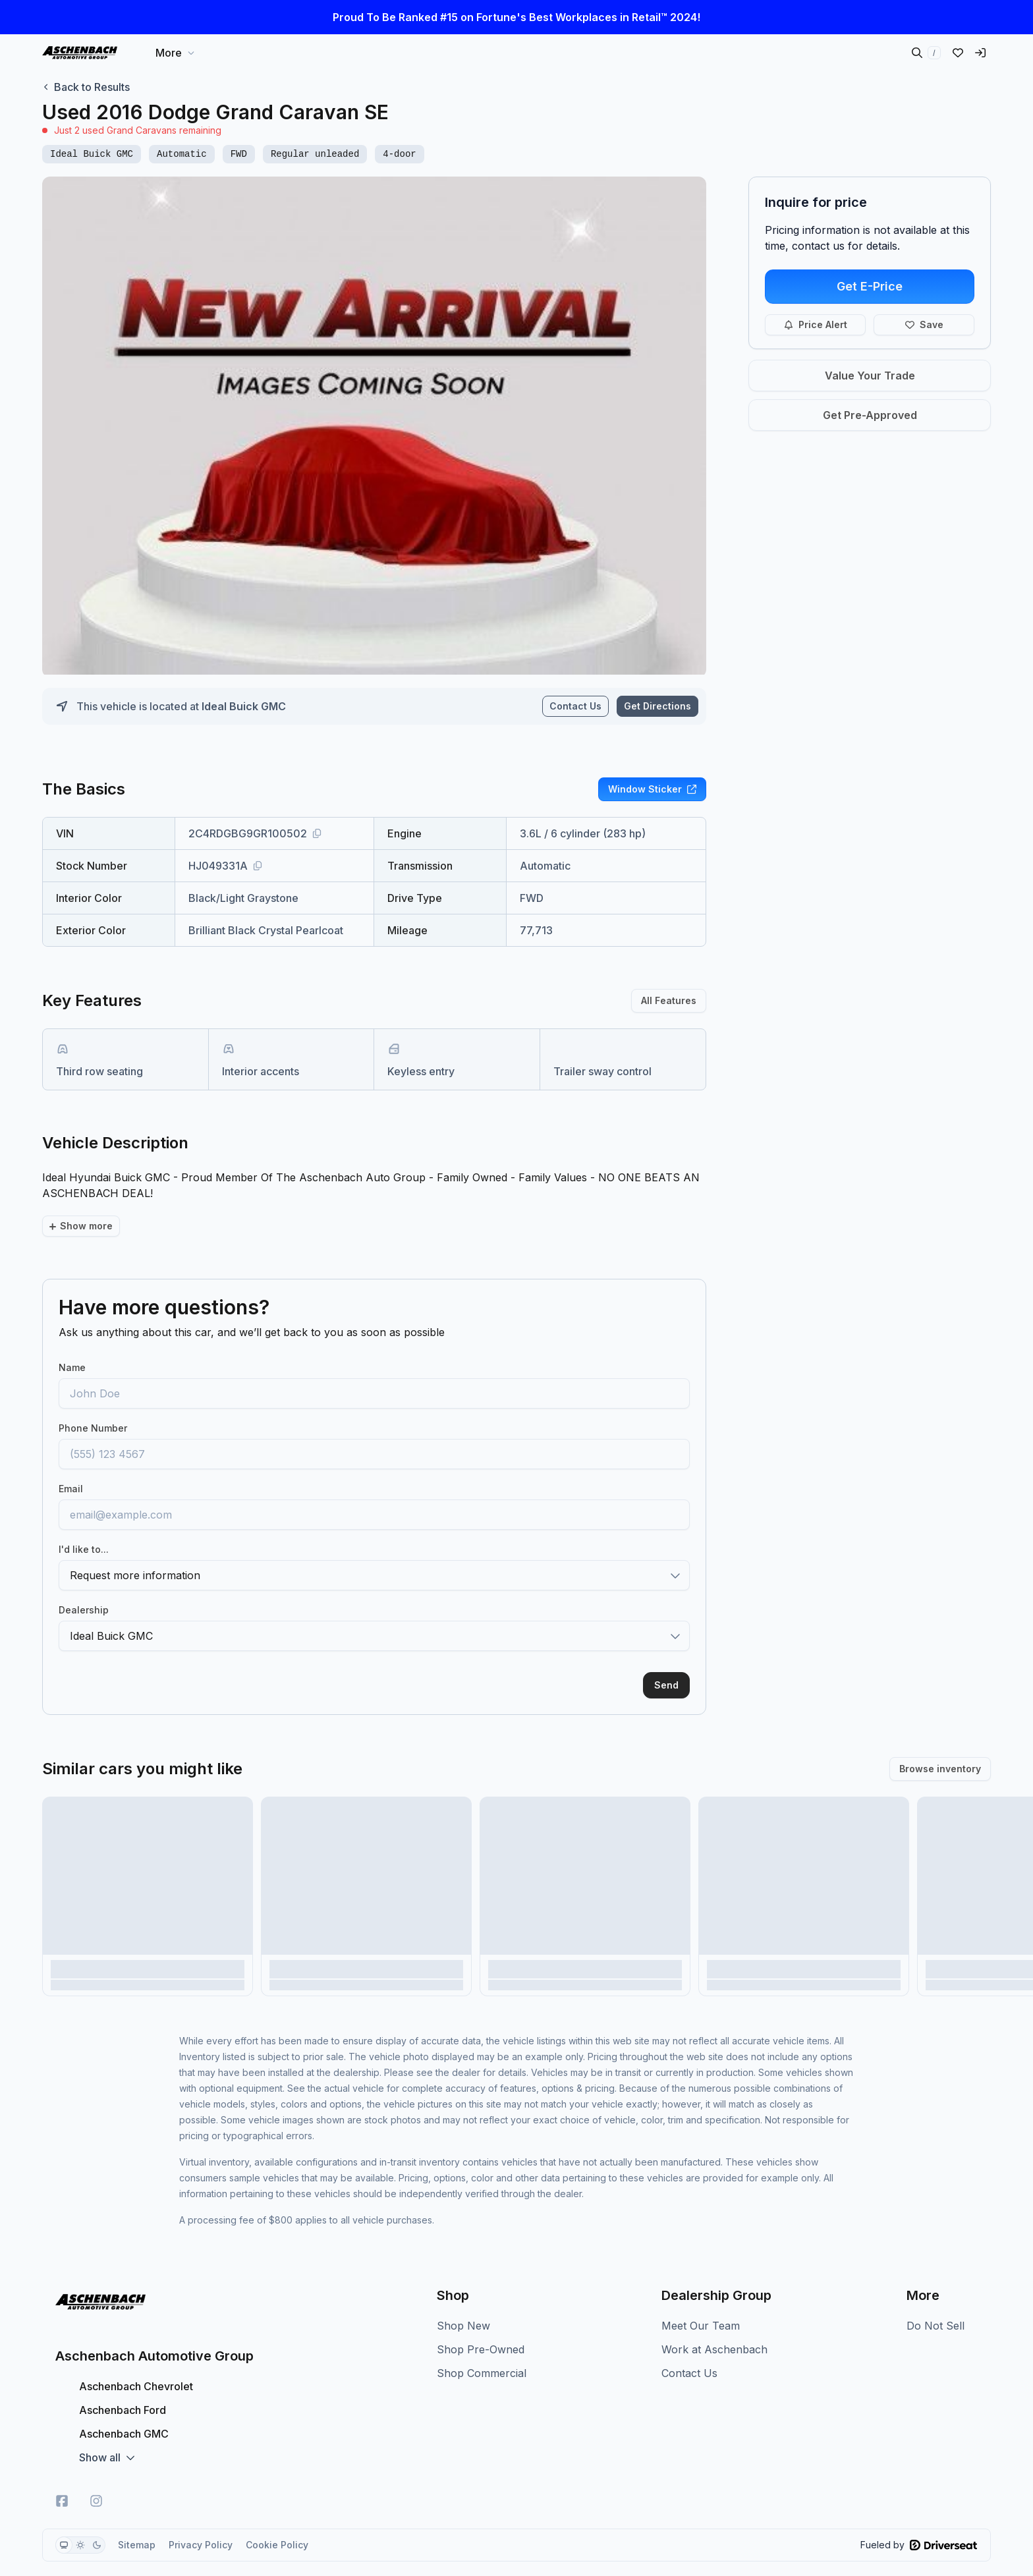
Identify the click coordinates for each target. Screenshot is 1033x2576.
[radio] (64, 2523)
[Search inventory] (926, 52)
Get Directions (657, 706)
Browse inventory (940, 1746)
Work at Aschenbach (714, 2327)
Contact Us (575, 706)
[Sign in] (980, 52)
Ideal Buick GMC (244, 706)
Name (72, 1345)
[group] (80, 2523)
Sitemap (136, 2522)
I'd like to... (84, 1526)
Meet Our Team (700, 2303)
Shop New (463, 2303)
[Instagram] (96, 2478)
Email (71, 1466)
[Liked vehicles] (957, 52)
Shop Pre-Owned (480, 2327)
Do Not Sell (935, 2303)
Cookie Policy (277, 2522)
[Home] (79, 53)
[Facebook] (62, 2478)
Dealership (84, 1587)
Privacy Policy (201, 2522)
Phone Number (93, 1405)
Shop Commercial (481, 2350)
